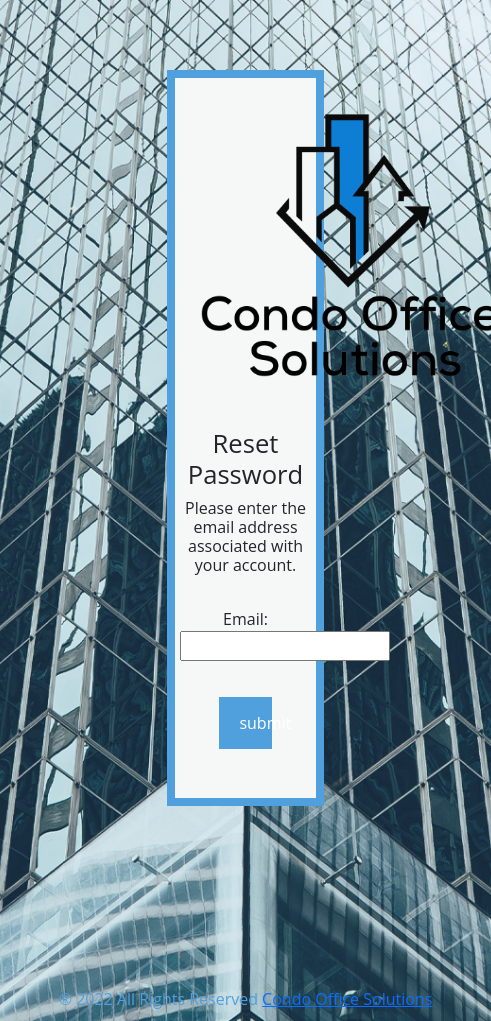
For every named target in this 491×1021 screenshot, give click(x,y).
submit (255, 723)
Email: (245, 619)
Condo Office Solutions (347, 999)
